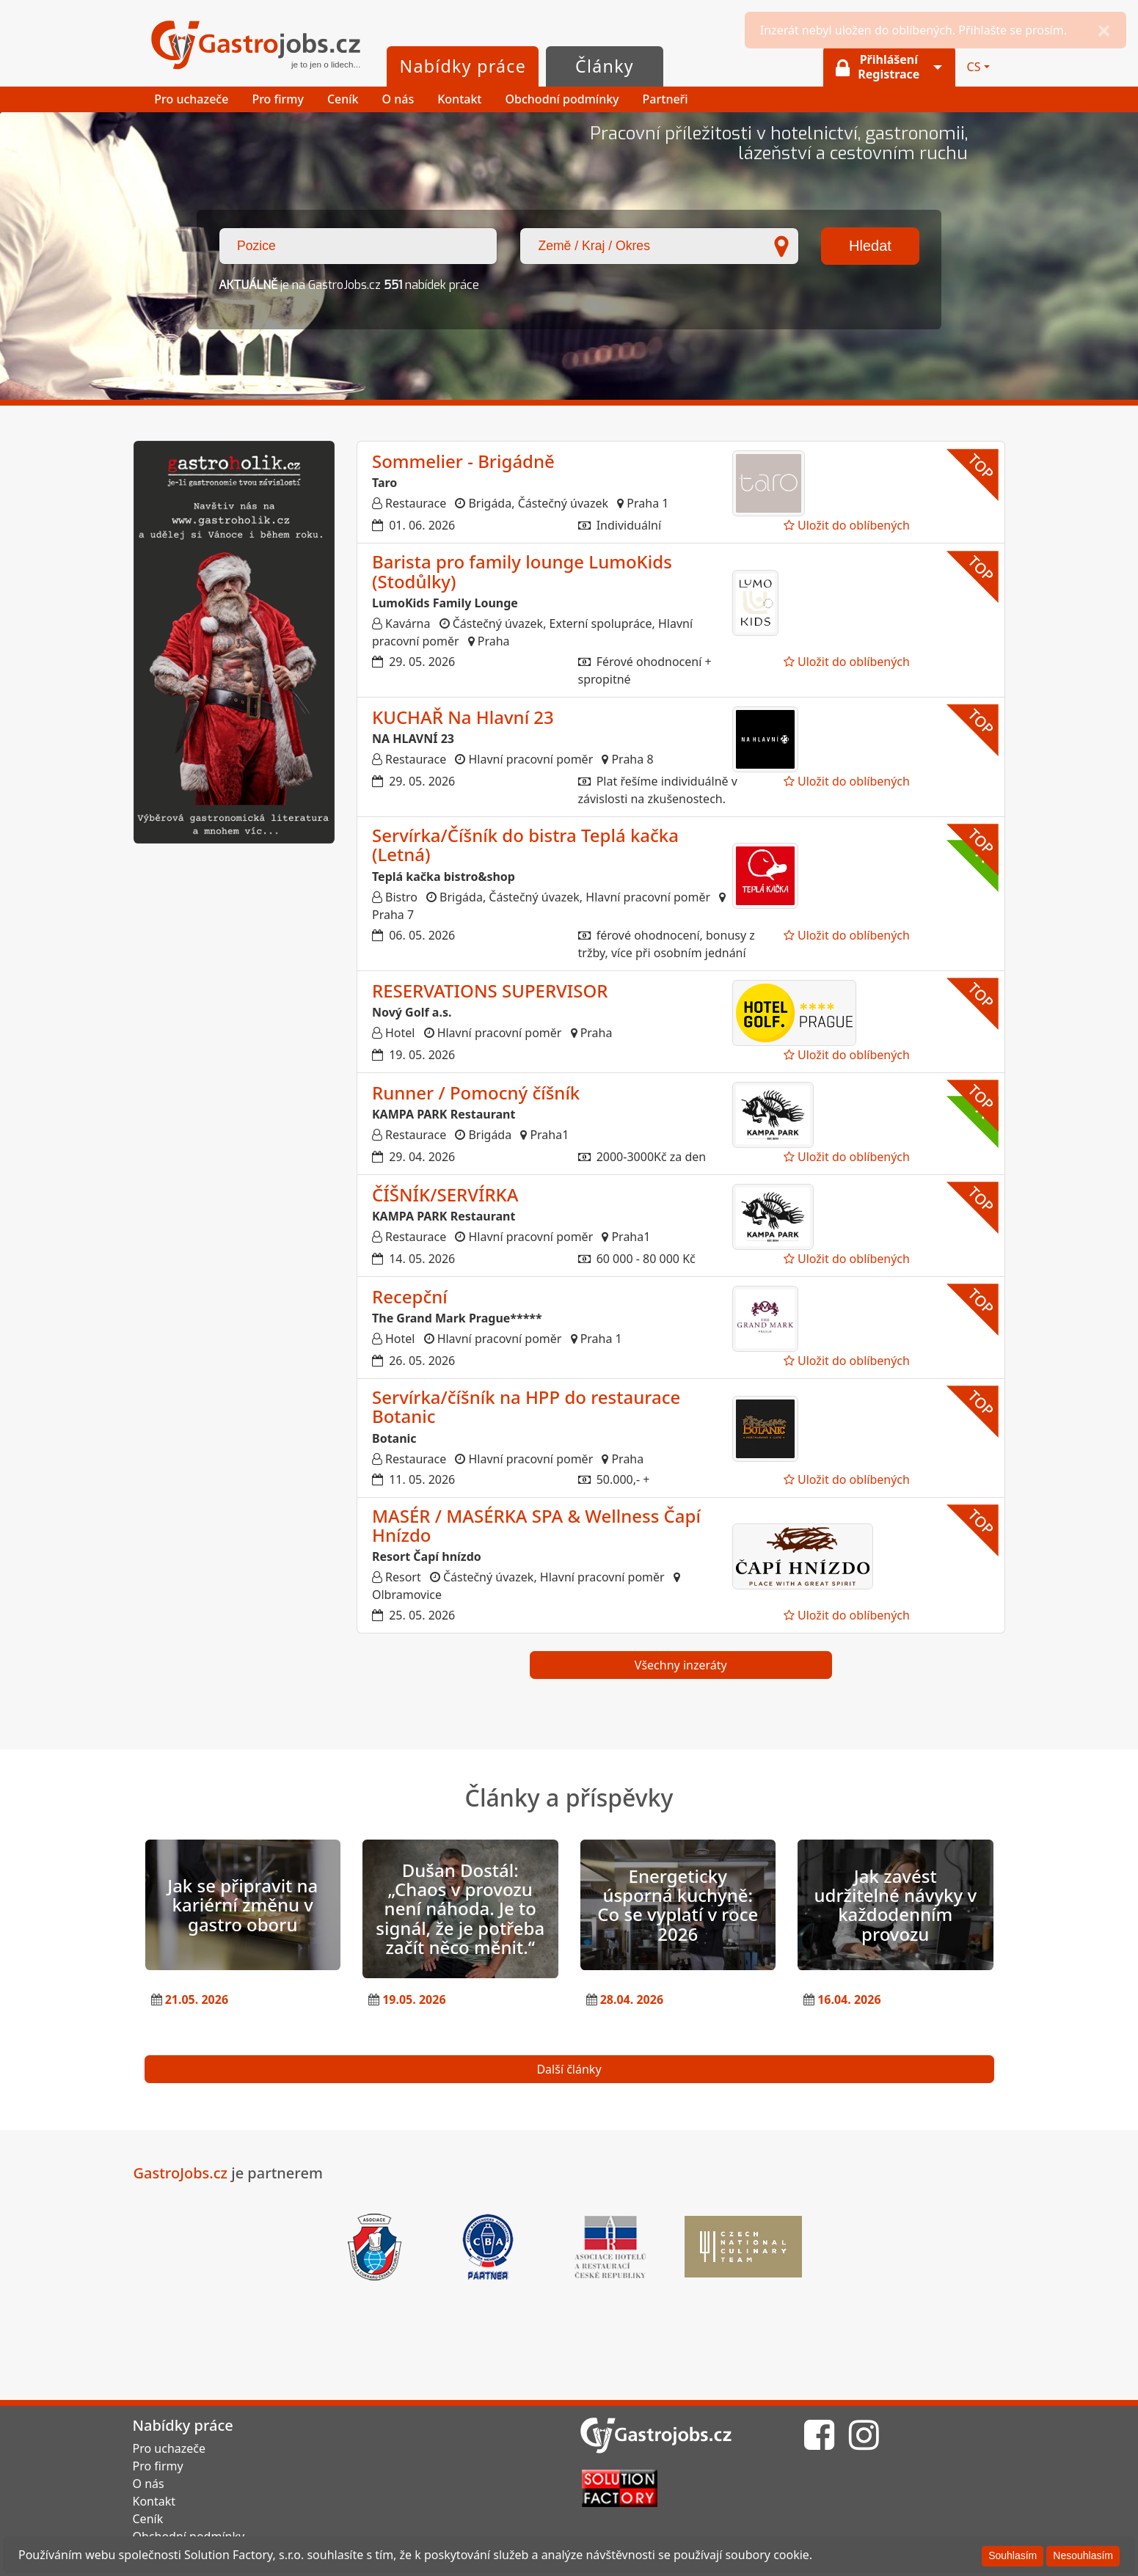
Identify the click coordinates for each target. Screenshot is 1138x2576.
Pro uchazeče (191, 99)
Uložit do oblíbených (847, 525)
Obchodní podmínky (562, 99)
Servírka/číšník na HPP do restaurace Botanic (526, 1406)
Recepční (410, 1296)
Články (604, 66)
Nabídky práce (463, 66)
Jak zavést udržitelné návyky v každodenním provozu (895, 1905)
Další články (568, 2069)
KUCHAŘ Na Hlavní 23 (463, 717)
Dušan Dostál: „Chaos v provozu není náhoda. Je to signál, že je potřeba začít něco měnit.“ (460, 1909)
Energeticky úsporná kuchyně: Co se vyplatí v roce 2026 (677, 1905)
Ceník (343, 99)
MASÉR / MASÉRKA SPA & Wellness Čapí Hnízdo (536, 1525)
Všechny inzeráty (681, 1665)
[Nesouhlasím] (1083, 2556)
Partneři (665, 99)
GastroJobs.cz (255, 46)
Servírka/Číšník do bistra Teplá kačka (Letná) (525, 844)
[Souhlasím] (1012, 2556)
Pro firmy (278, 99)
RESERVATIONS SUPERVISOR (490, 990)
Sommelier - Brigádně (463, 461)
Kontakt (459, 99)
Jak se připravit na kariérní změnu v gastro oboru (242, 1904)
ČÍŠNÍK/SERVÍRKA (445, 1194)
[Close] (1104, 30)
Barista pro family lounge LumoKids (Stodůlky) (522, 571)
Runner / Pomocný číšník (476, 1092)
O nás (398, 99)
